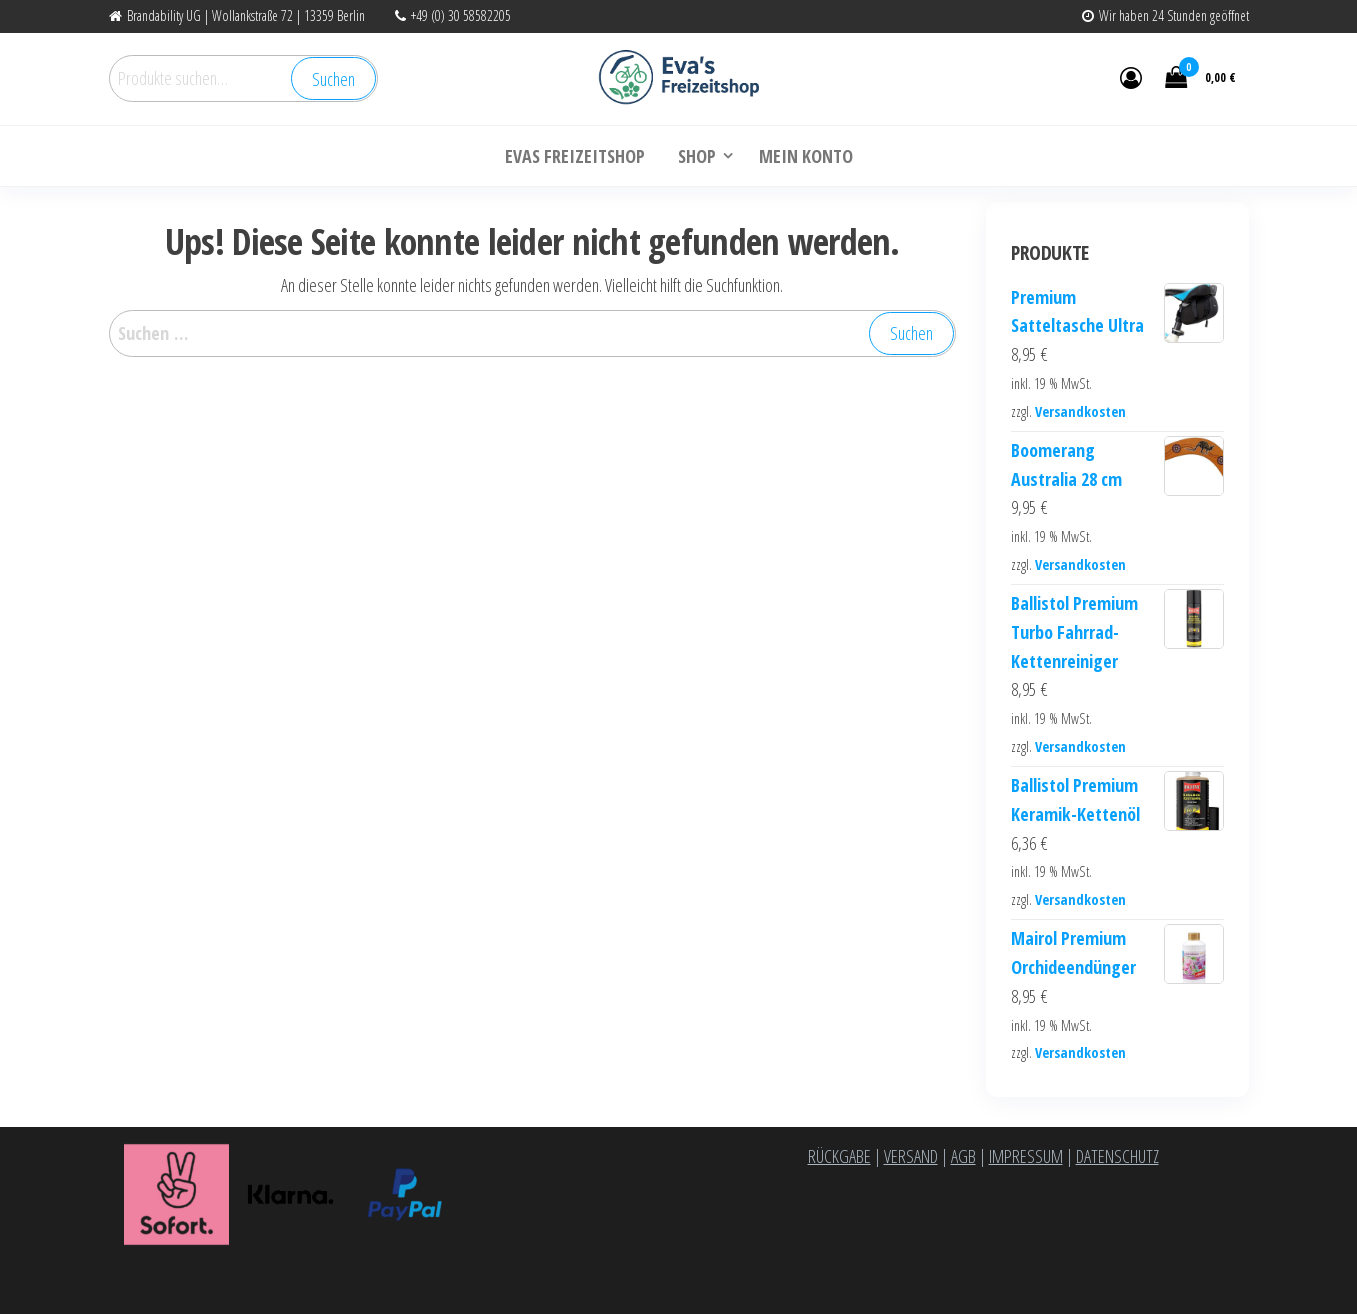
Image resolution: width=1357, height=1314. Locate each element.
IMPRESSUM (1026, 1156)
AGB (963, 1156)
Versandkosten (1080, 411)
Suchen (333, 79)
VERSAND (911, 1156)
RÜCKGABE (839, 1156)
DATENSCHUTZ (1117, 1156)
